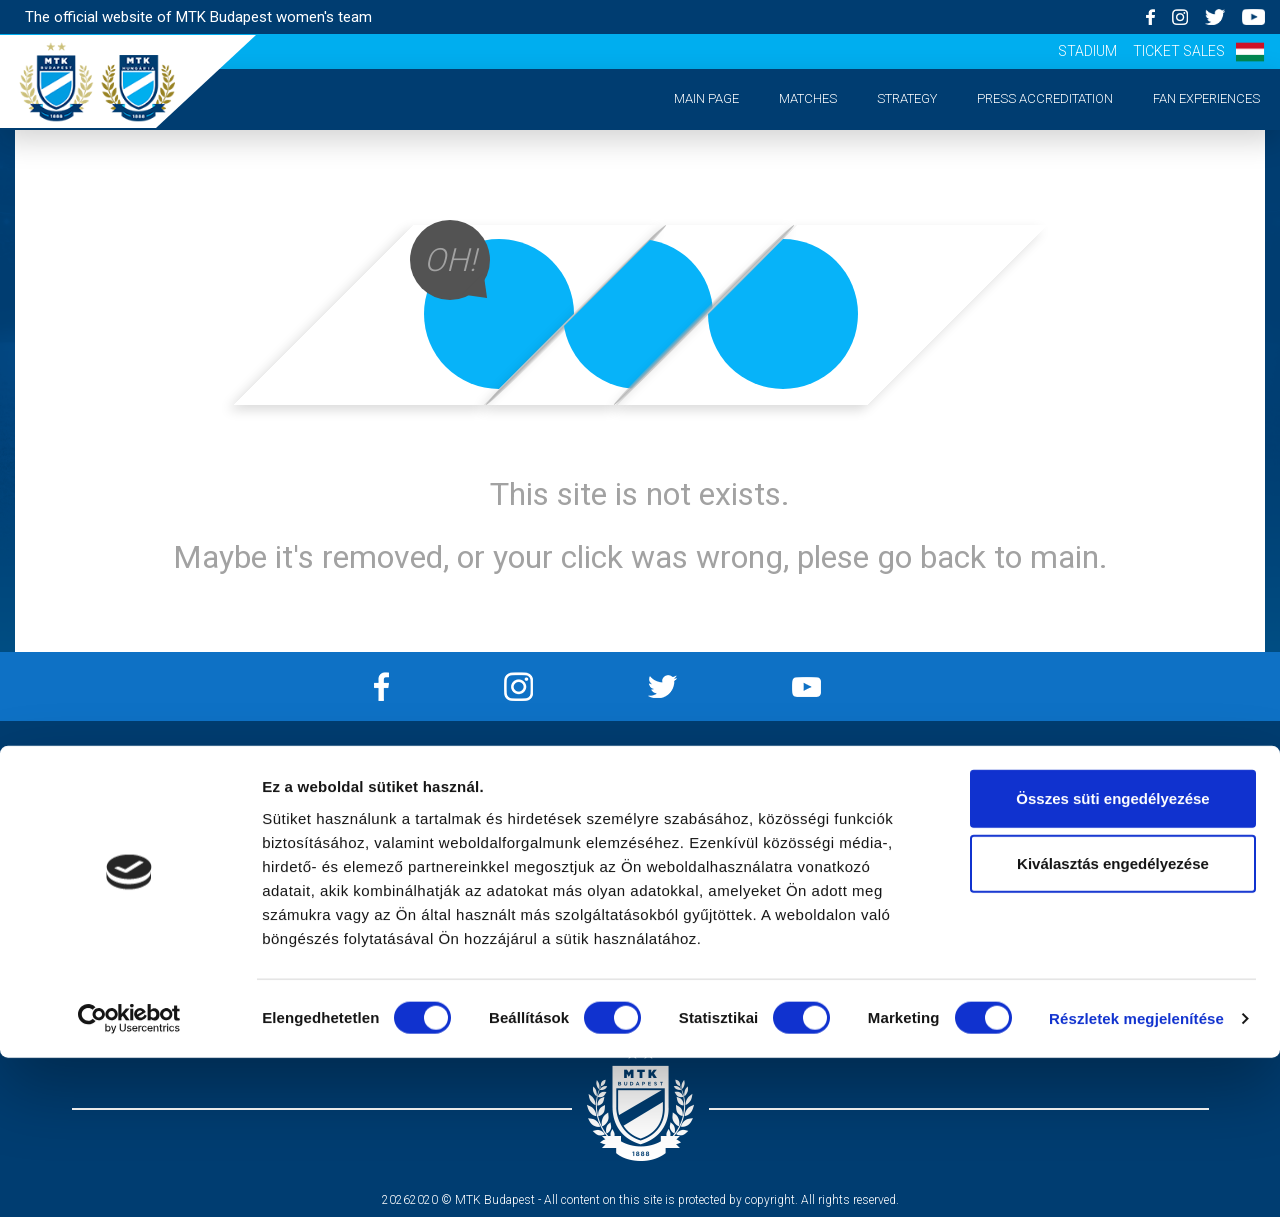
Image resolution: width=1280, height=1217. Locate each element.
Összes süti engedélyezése (1112, 956)
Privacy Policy (480, 814)
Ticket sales (1179, 51)
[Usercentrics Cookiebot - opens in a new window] (129, 1178)
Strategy (907, 98)
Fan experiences (1206, 98)
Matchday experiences (160, 891)
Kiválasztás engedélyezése (1113, 1022)
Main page (706, 98)
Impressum (480, 789)
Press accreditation (1045, 98)
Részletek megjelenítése (1136, 1177)
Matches (808, 98)
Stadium (1087, 51)
